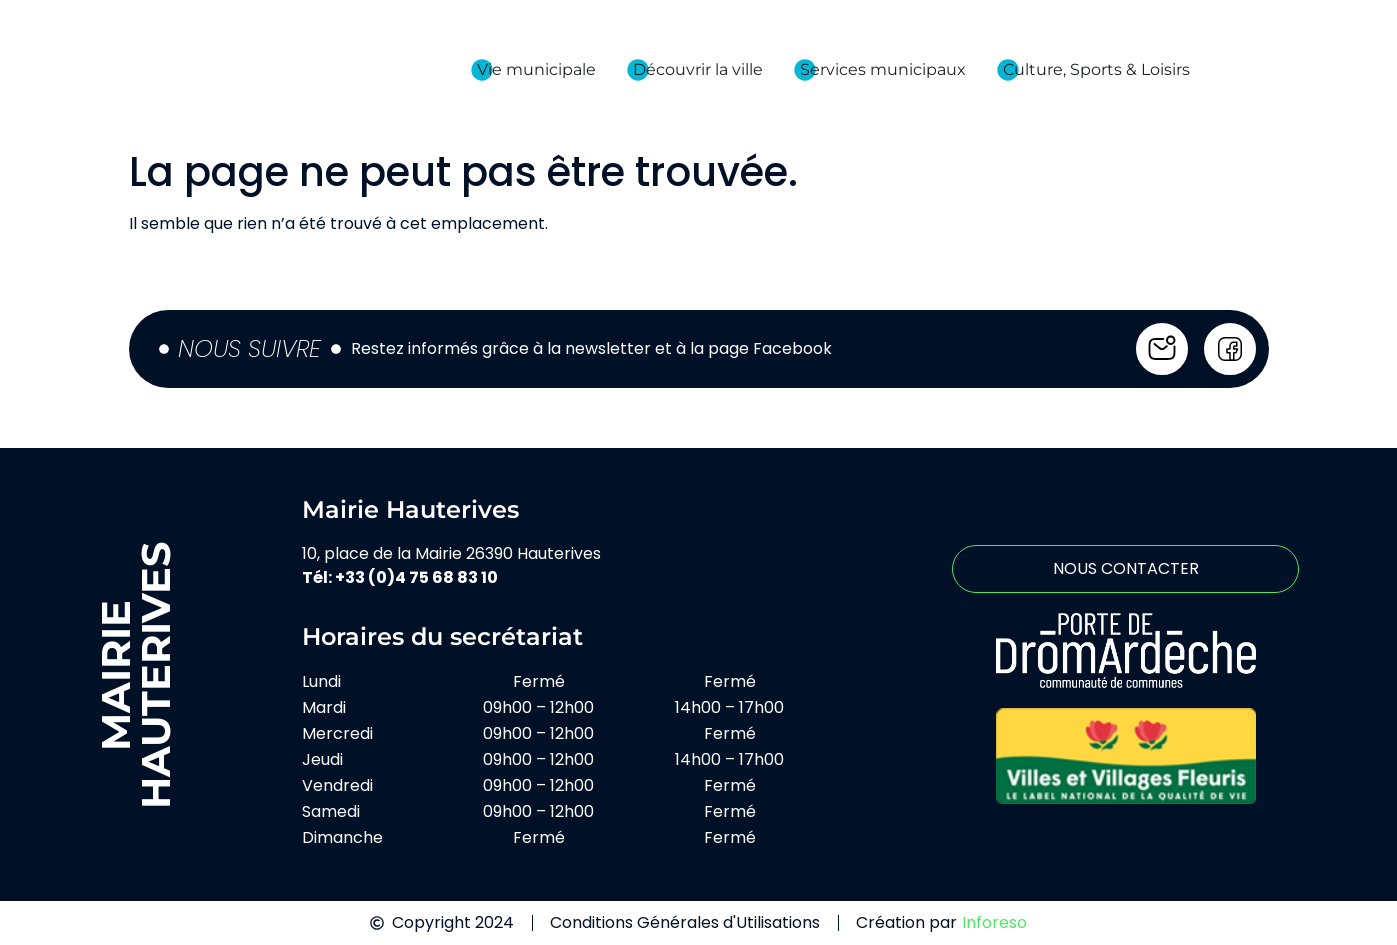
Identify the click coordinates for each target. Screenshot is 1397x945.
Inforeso (994, 922)
